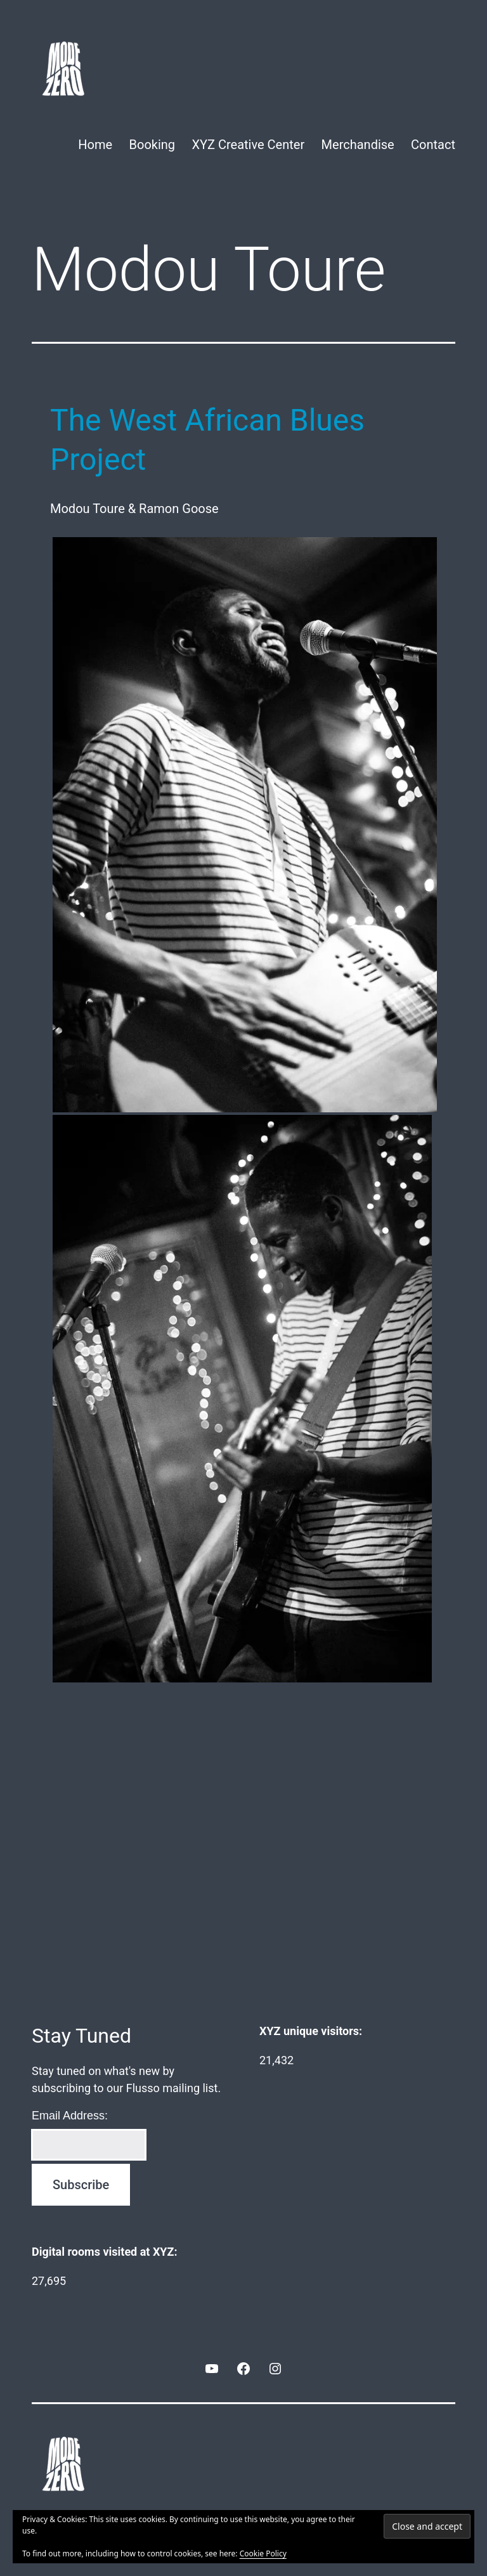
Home (95, 144)
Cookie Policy (263, 2553)
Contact (433, 144)
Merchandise (357, 144)
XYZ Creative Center (248, 144)
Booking (152, 144)
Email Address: (70, 2115)
